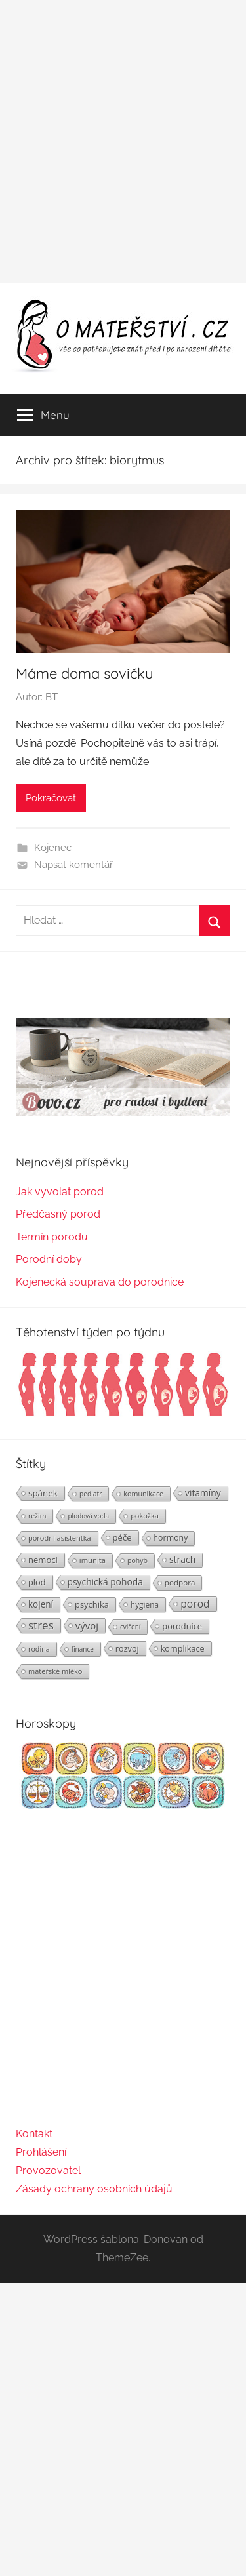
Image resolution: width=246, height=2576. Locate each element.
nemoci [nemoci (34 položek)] (43, 1560)
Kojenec (53, 848)
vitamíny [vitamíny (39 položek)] (203, 1492)
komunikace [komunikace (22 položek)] (143, 1493)
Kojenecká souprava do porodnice (100, 1282)
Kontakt (34, 2134)
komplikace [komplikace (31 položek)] (183, 1648)
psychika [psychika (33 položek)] (92, 1604)
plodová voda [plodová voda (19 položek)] (88, 1515)
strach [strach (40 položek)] (182, 1559)
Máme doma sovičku (85, 673)
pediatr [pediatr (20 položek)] (90, 1493)
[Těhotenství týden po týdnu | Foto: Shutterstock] (123, 1414)
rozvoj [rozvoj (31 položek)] (127, 1648)
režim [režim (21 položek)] (37, 1515)
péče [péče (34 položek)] (122, 1537)
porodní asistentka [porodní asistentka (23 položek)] (59, 1538)
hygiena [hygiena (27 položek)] (145, 1604)
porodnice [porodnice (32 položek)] (182, 1626)
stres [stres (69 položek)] (41, 1625)
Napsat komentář (73, 865)
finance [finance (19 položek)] (83, 1649)
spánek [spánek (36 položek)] (43, 1493)
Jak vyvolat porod (60, 1191)
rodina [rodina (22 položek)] (39, 1649)
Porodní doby (49, 1259)
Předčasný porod (58, 1214)
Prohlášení (41, 2152)
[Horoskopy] (123, 1805)
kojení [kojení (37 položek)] (40, 1604)
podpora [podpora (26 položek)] (180, 1582)
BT (51, 697)
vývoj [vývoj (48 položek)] (86, 1625)
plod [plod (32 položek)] (37, 1582)
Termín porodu (52, 1237)
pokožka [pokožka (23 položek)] (145, 1515)
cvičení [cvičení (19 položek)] (130, 1626)
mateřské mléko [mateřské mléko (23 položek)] (55, 1671)
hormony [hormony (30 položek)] (171, 1537)
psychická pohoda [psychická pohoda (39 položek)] (105, 1581)
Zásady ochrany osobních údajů (94, 2189)
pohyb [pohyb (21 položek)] (137, 1560)
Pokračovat (51, 798)
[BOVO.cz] (123, 1112)
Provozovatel (48, 2170)
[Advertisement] (123, 141)
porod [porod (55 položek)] (195, 1603)
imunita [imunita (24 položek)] (92, 1560)
